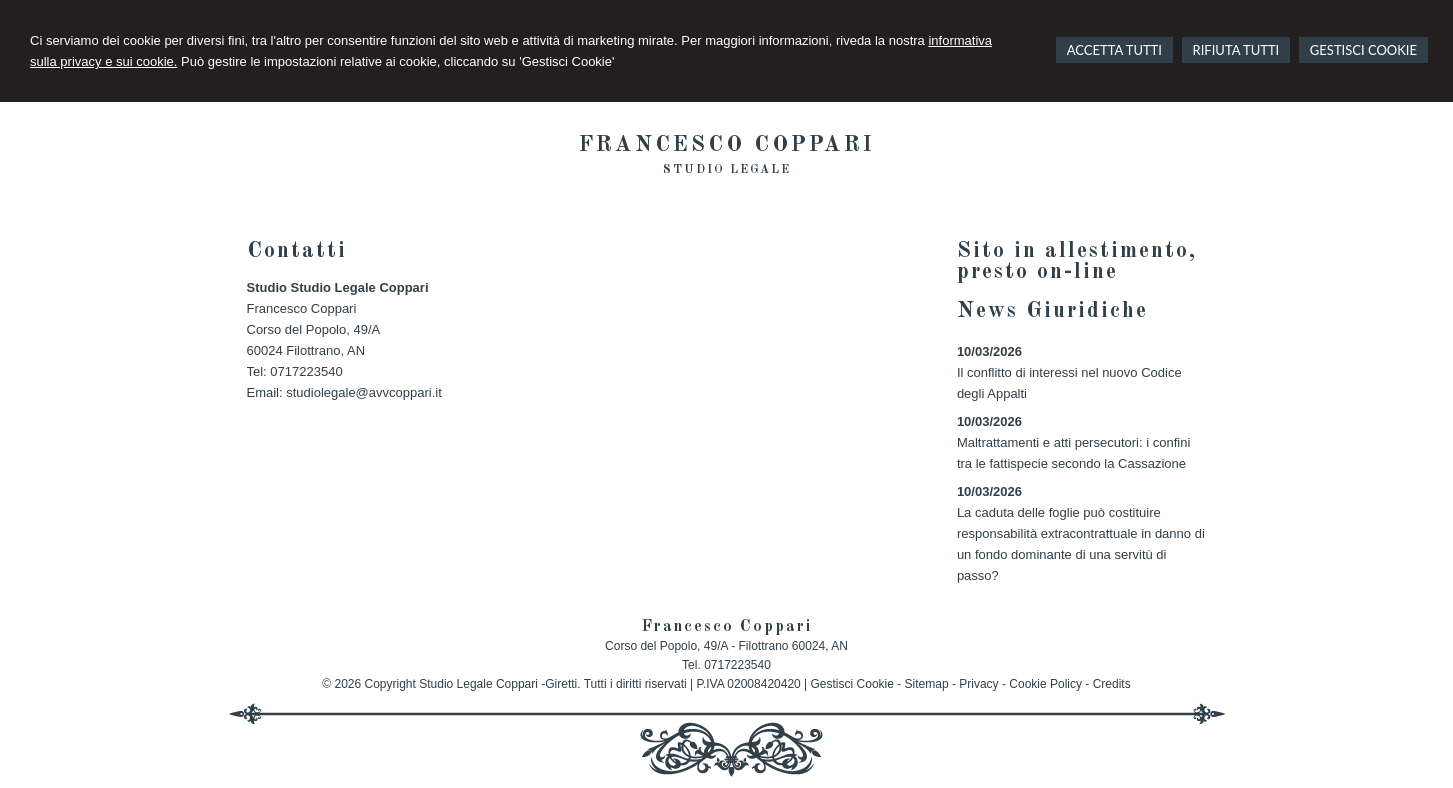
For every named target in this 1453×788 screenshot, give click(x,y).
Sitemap (927, 684)
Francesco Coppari (727, 145)
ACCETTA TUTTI (1114, 50)
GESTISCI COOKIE (1363, 50)
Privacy (978, 684)
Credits (1112, 684)
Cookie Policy (1045, 684)
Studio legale (727, 170)
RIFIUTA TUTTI (1236, 50)
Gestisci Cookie (852, 684)
